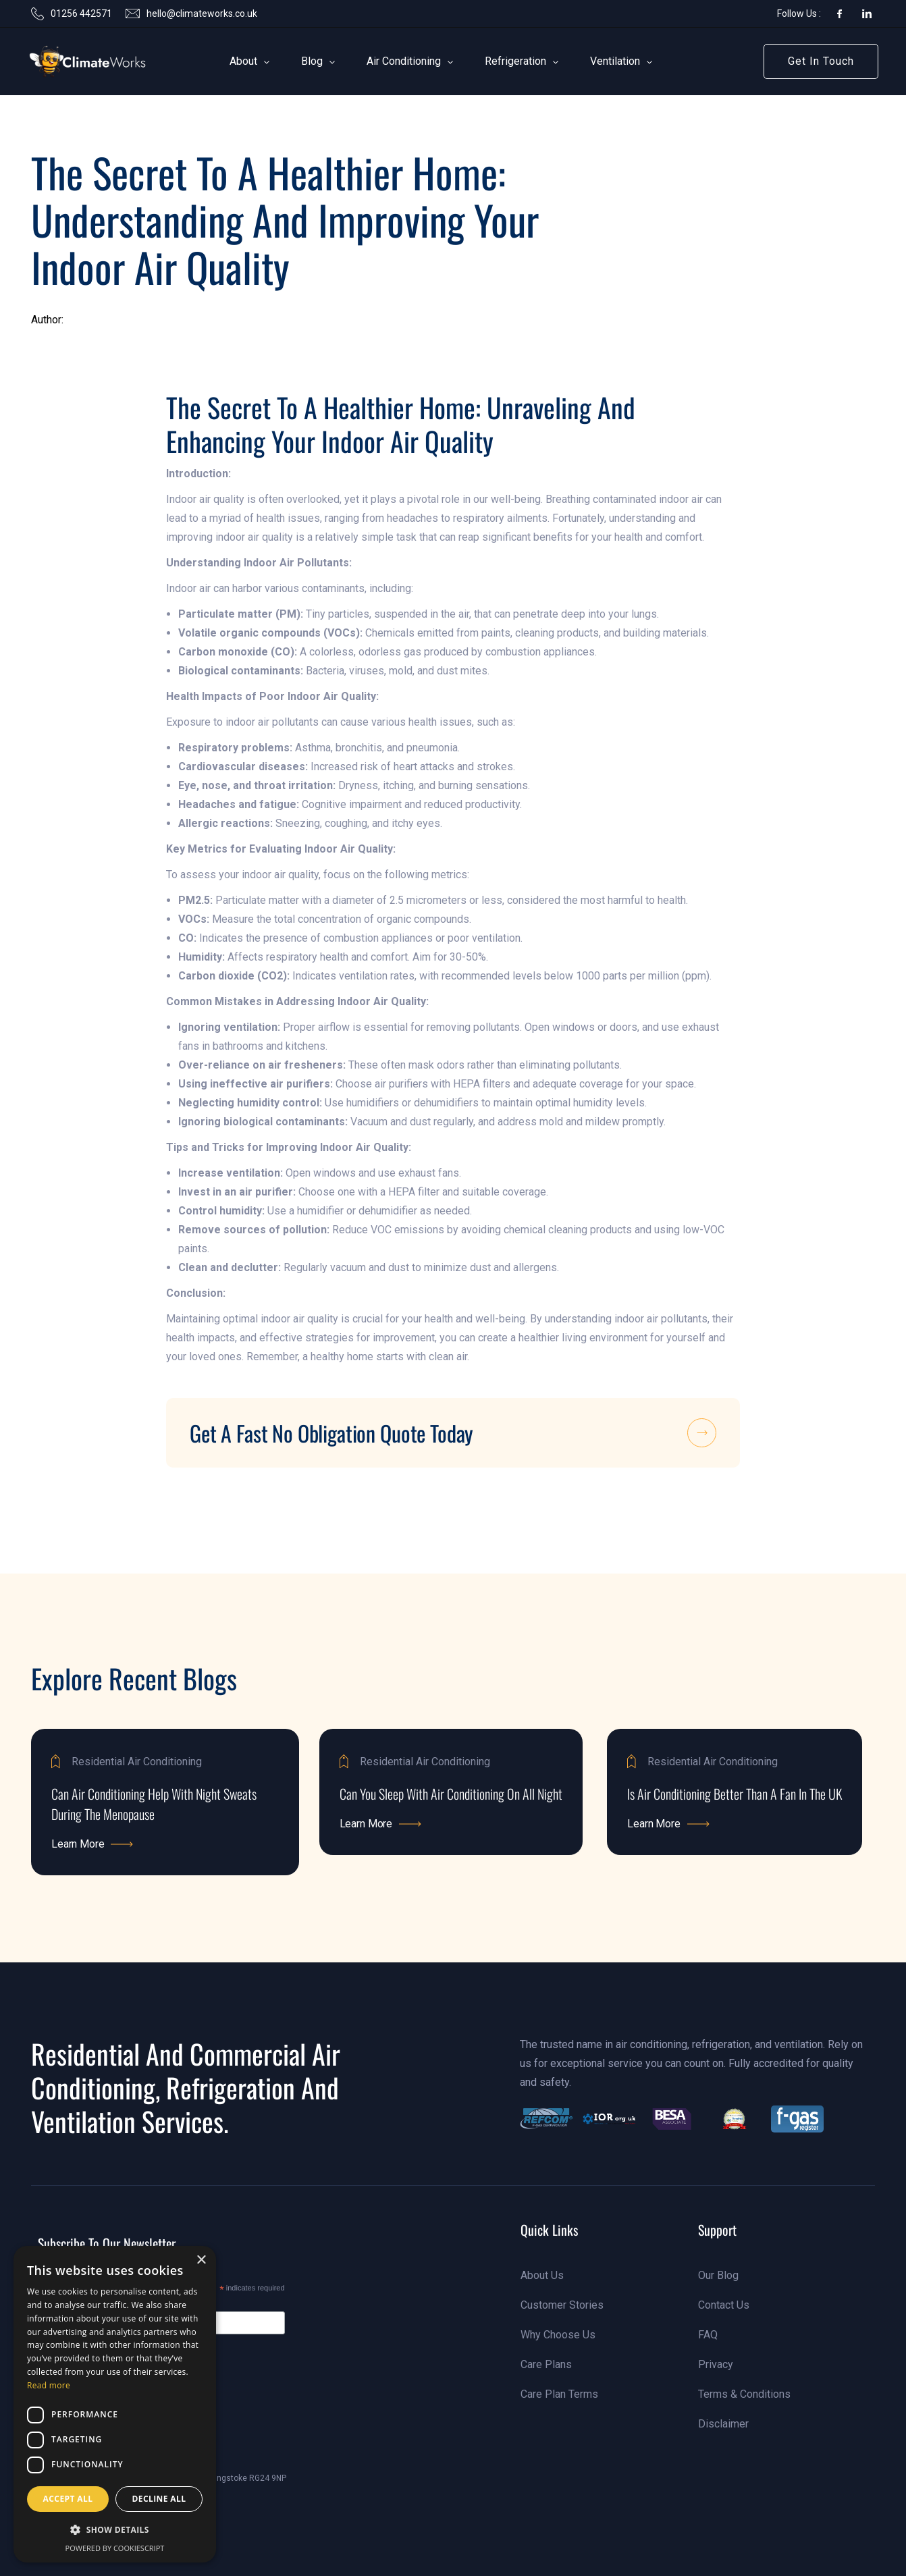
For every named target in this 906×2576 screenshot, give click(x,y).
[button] (243, 61)
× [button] (201, 2260)
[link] (67, 61)
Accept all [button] (68, 2498)
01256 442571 (81, 13)
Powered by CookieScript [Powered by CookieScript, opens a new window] (115, 2548)
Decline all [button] (159, 2498)
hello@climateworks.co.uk (201, 13)
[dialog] (115, 2404)
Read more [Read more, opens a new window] (48, 2385)
